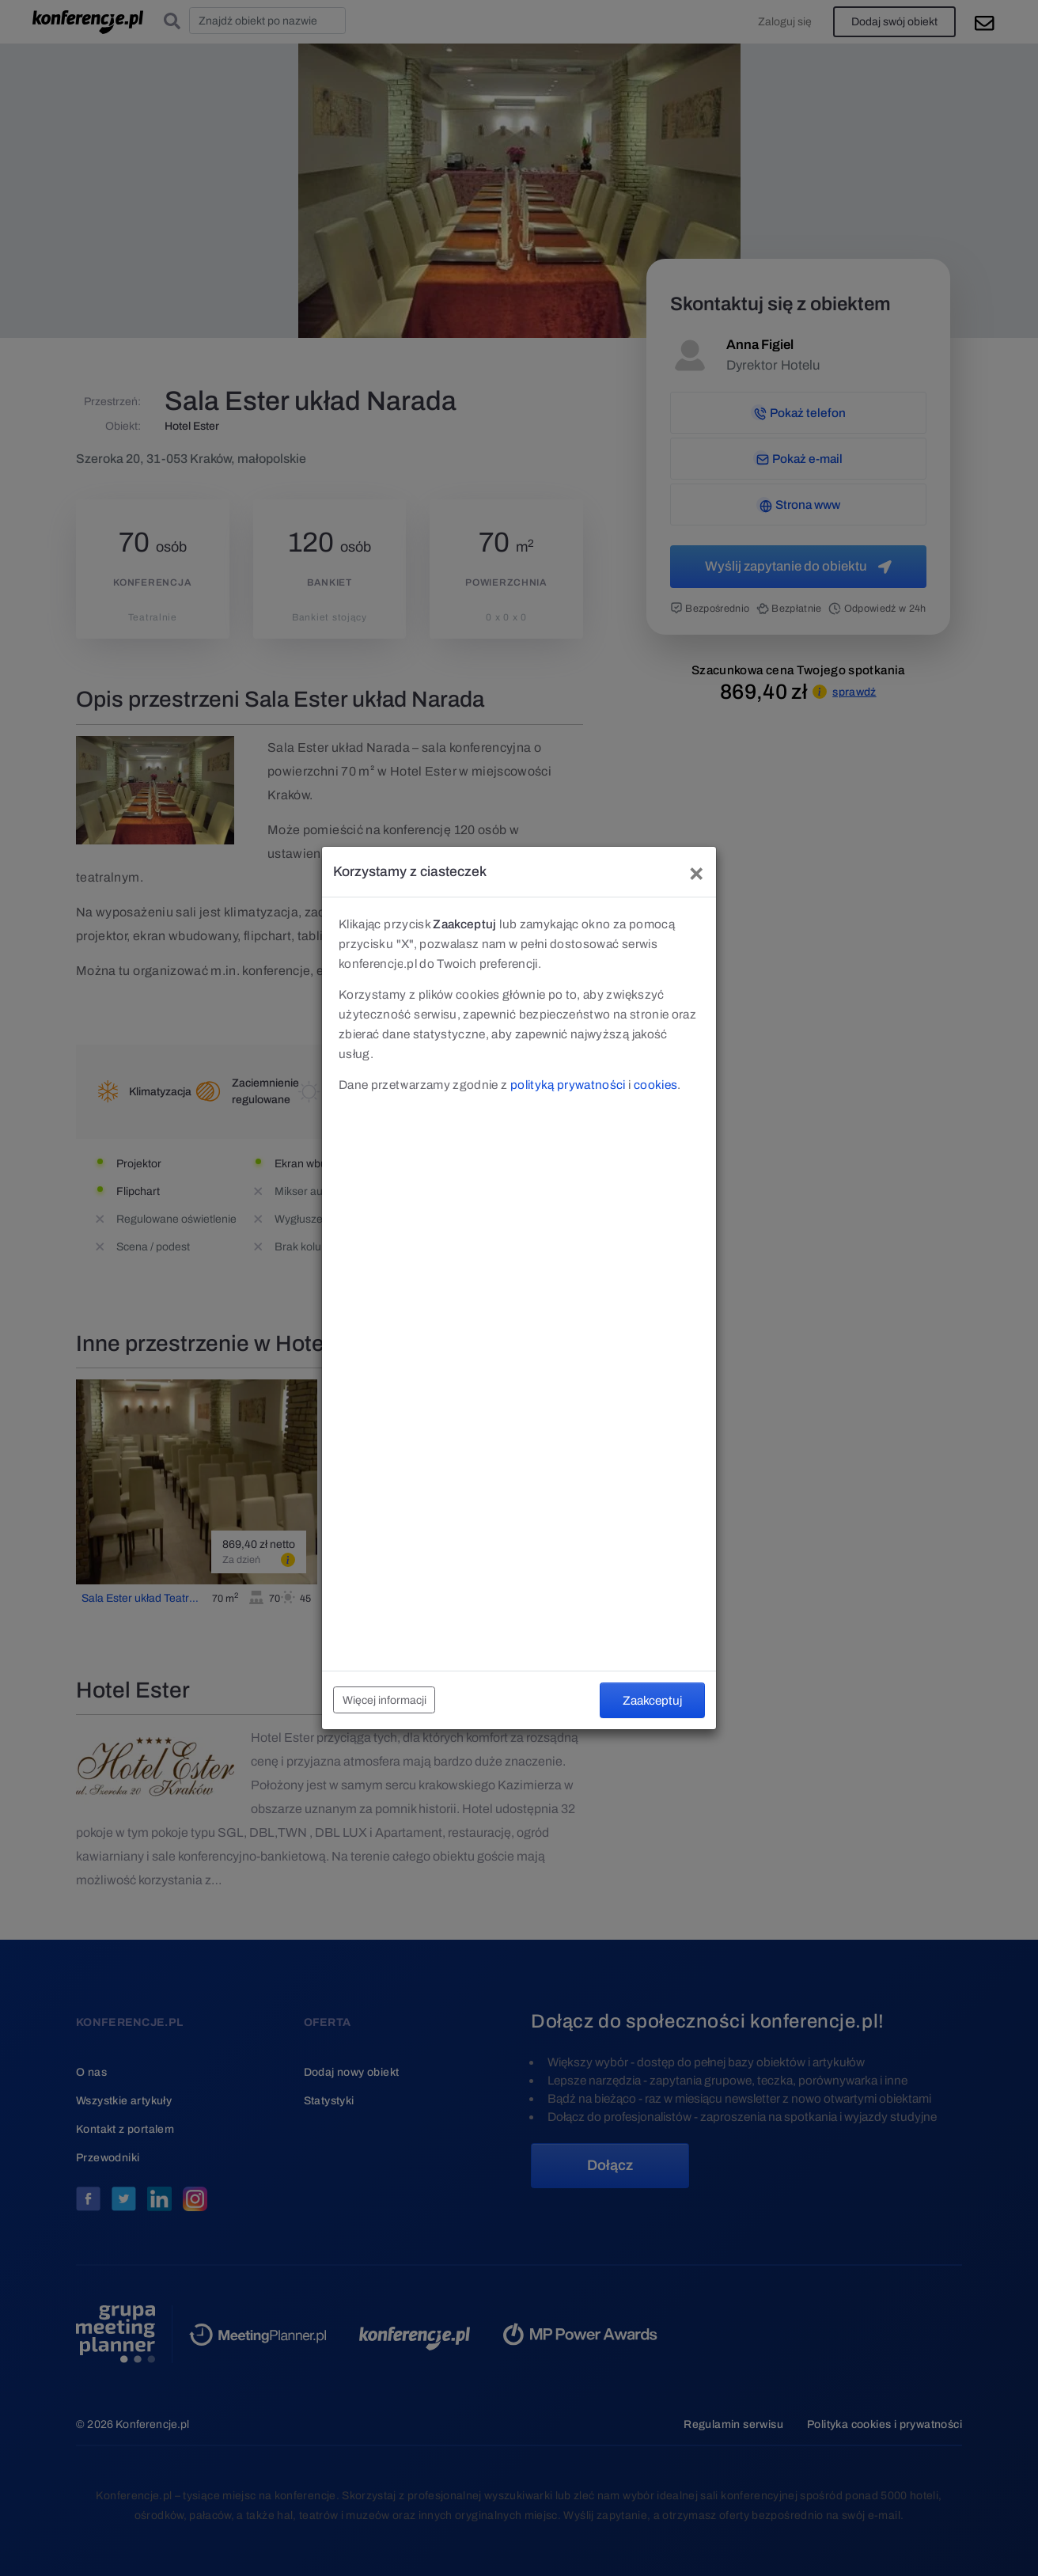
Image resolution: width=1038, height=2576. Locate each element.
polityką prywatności (568, 1084)
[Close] (696, 872)
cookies (655, 1084)
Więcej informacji (384, 1700)
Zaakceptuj (652, 1700)
